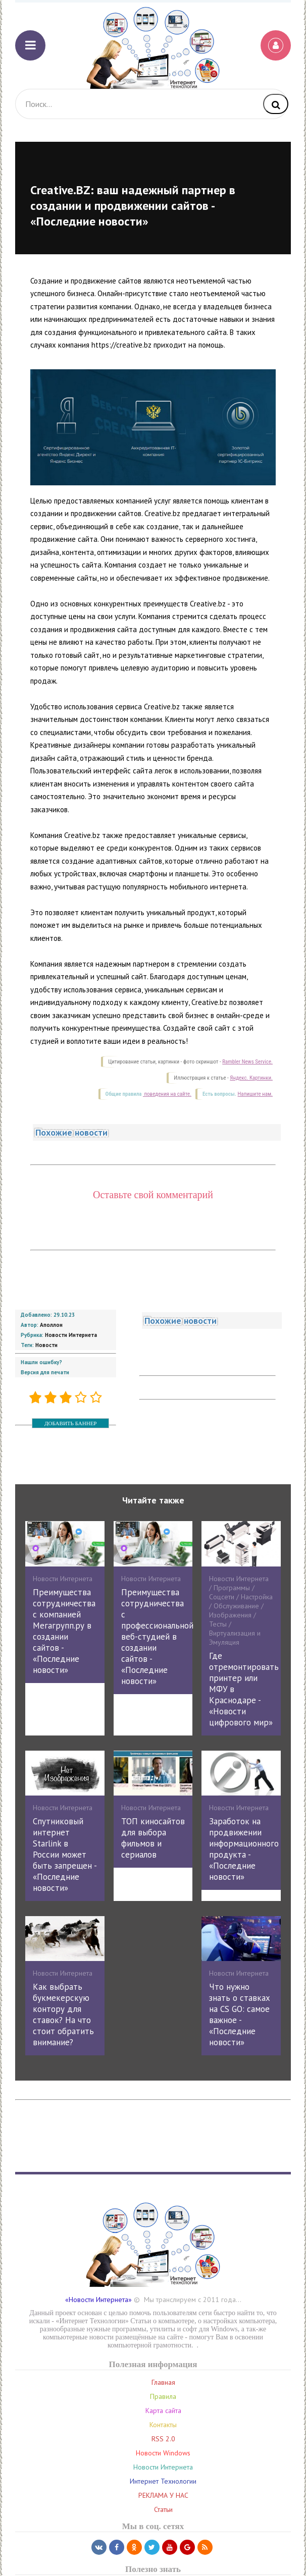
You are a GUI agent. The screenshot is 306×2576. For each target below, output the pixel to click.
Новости (46, 1345)
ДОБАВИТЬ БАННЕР (70, 1423)
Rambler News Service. (247, 1061)
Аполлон (51, 1324)
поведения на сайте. (167, 1094)
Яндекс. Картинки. (251, 1078)
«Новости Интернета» (98, 2299)
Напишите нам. (255, 1094)
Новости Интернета (71, 1334)
